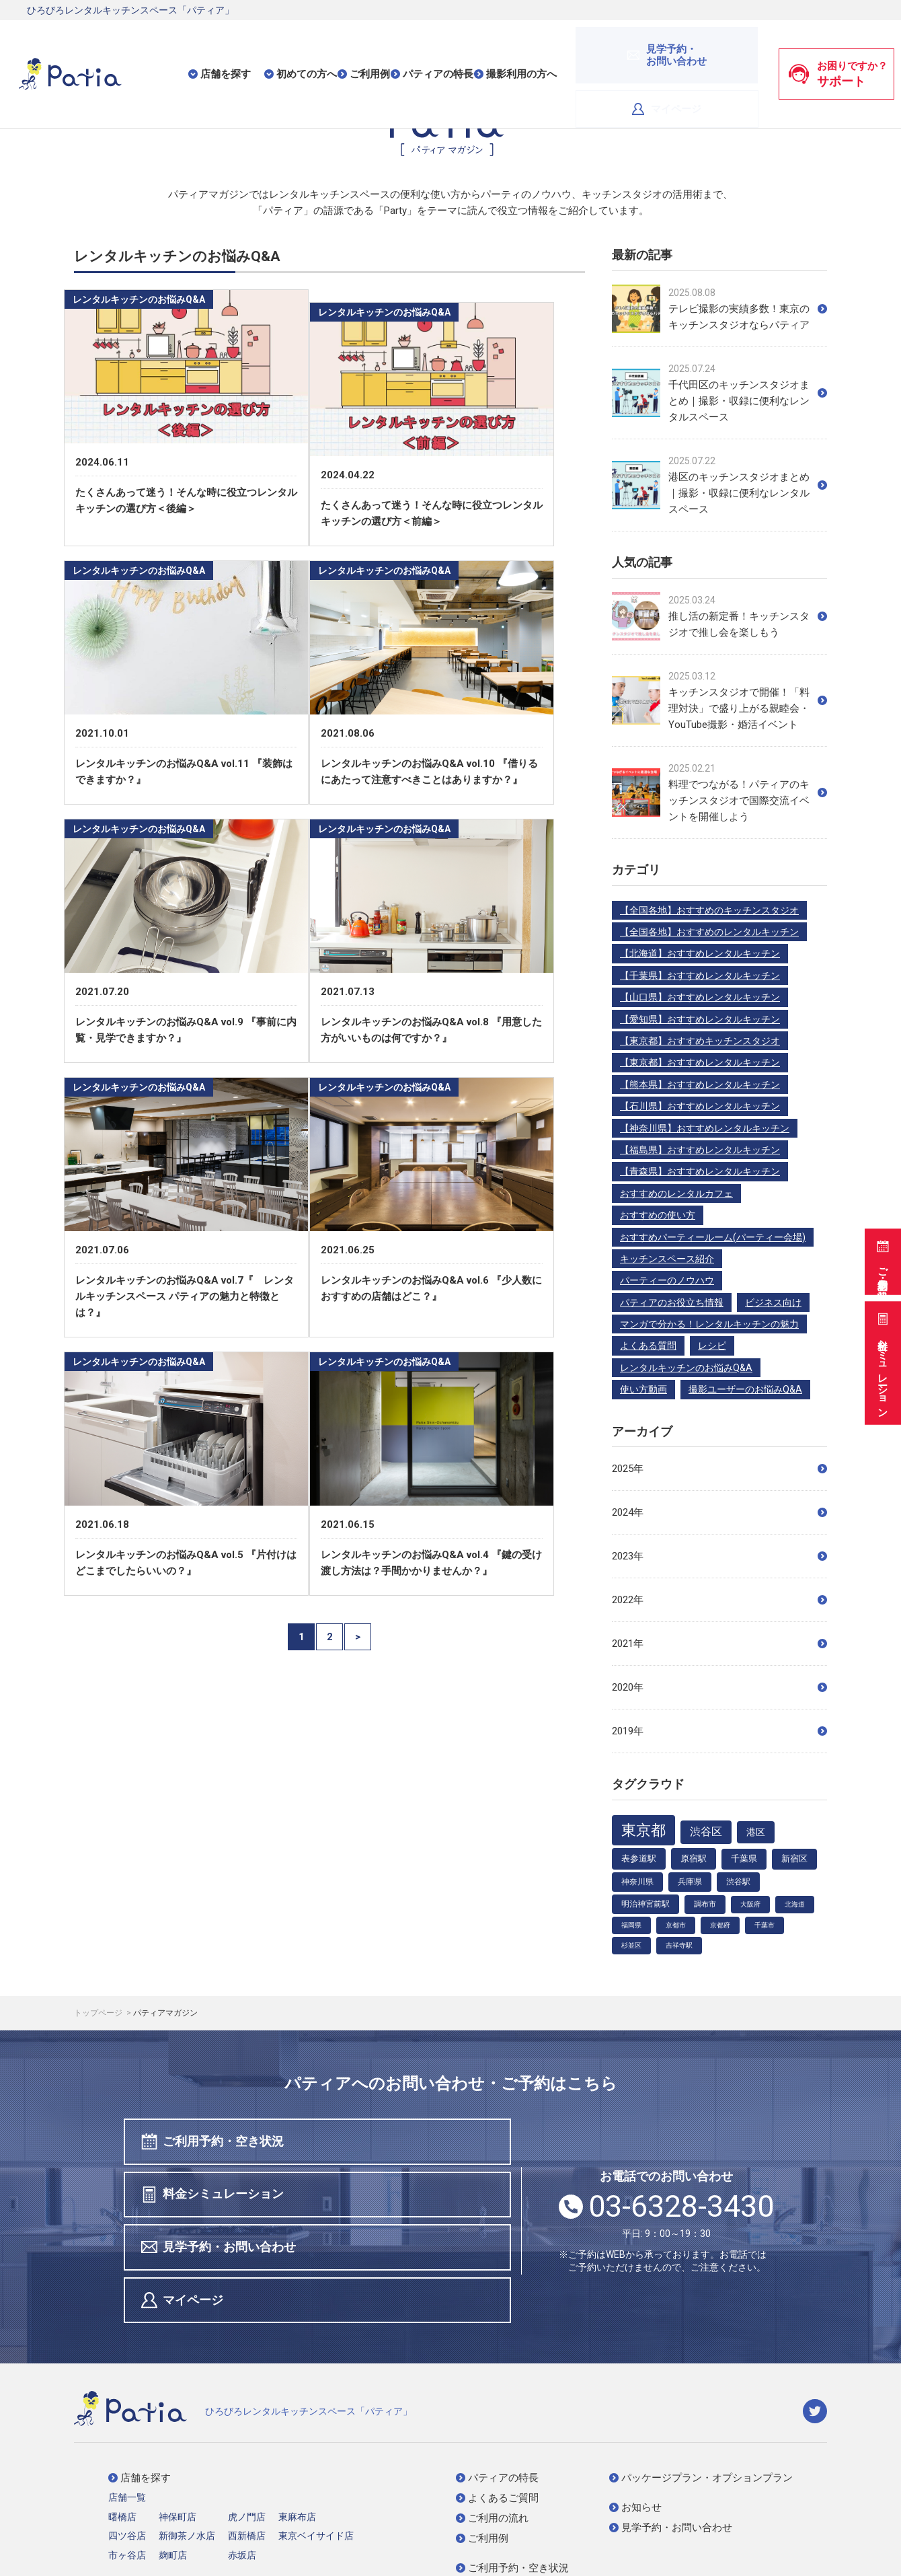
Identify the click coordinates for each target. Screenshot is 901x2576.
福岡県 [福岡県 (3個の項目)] (631, 1925)
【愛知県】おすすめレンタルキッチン (700, 1019)
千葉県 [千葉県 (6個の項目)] (744, 1858)
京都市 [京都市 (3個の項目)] (676, 1925)
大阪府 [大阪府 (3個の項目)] (750, 1904)
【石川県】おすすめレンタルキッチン (700, 1106)
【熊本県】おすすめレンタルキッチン (700, 1084)
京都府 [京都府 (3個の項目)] (720, 1925)
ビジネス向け (773, 1302)
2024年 (719, 1512)
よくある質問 (648, 1345)
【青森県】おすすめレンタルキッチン (700, 1171)
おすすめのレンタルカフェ (676, 1193)
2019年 (719, 1731)
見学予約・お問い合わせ (221, 2197)
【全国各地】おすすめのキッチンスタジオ (709, 910)
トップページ (99, 2013)
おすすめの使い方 (657, 1215)
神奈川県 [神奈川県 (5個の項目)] (637, 1881)
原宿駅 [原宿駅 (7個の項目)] (693, 1858)
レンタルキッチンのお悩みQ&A (686, 1367)
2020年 (719, 1687)
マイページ (713, 46)
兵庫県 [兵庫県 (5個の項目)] (690, 1881)
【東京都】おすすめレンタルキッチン (700, 1062)
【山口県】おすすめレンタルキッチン (700, 997)
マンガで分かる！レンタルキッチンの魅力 (709, 1324)
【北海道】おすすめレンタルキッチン (700, 953)
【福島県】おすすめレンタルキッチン (700, 1149)
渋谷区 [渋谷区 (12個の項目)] (706, 1832)
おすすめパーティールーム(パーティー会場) (713, 1237)
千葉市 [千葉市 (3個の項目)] (764, 1925)
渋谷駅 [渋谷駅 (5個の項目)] (738, 1881)
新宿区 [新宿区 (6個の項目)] (794, 1858)
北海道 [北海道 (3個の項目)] (795, 1904)
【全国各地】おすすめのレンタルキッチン (709, 931)
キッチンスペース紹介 (667, 1258)
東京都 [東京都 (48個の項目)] (643, 1830)
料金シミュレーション (881, 1361)
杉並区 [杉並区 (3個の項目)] (631, 1945)
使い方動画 (643, 1389)
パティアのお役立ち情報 (671, 1302)
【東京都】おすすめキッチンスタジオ (700, 1040)
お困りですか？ (838, 46)
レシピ (712, 1345)
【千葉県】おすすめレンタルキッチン (700, 975)
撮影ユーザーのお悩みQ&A (745, 1389)
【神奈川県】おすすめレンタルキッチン (704, 1128)
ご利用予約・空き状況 (881, 1255)
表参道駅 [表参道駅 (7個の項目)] (638, 1858)
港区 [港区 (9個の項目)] (755, 1832)
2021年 (719, 1643)
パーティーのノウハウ (667, 1280)
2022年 (719, 1600)
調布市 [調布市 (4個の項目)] (705, 1904)
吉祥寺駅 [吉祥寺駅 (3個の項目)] (679, 1945)
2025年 (719, 1469)
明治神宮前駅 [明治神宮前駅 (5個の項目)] (645, 1904)
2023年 (719, 1556)
